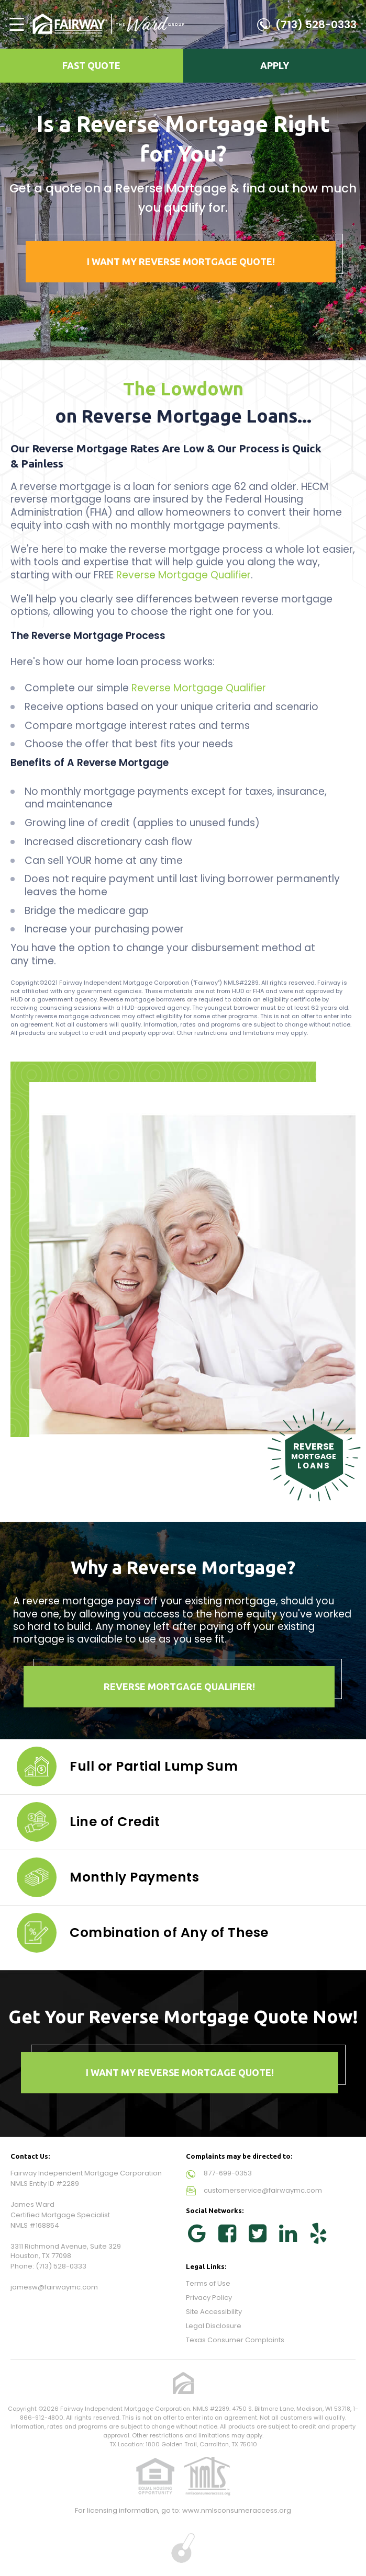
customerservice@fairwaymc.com (263, 2190)
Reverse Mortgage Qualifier (183, 575)
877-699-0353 (228, 2173)
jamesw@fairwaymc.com (54, 2287)
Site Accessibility (214, 2312)
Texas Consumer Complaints (235, 2340)
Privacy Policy (209, 2298)
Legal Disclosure (213, 2326)
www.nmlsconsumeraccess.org (236, 2510)
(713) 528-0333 (316, 24)
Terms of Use (208, 2283)
